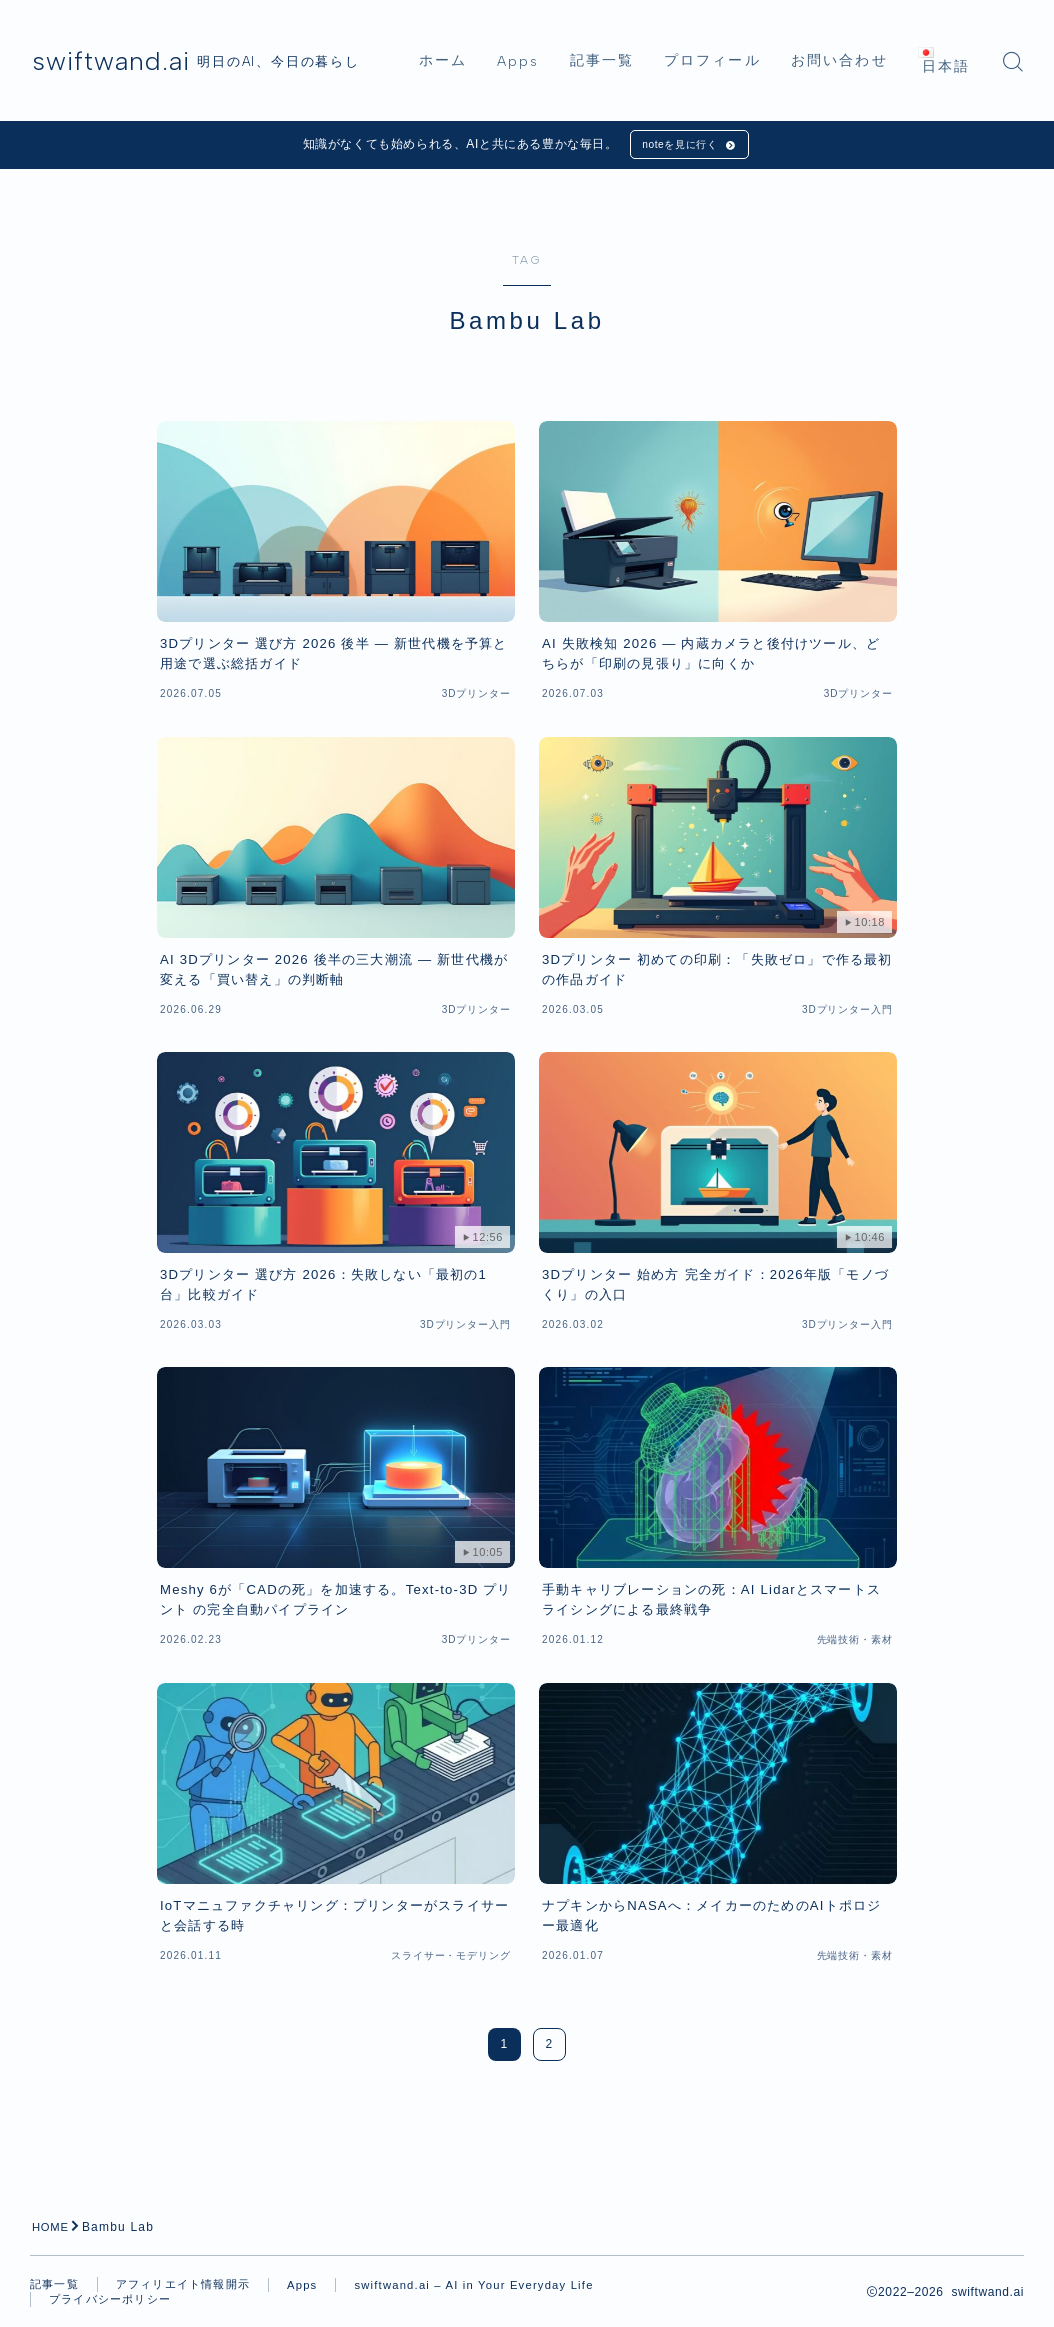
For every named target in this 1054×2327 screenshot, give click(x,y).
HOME (52, 2232)
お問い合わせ (865, 32)
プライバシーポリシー (404, 2307)
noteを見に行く (677, 147)
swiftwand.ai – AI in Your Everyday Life (175, 2308)
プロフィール (738, 32)
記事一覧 (628, 32)
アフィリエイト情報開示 (192, 2290)
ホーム (469, 32)
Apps (544, 32)
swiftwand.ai (132, 61)
